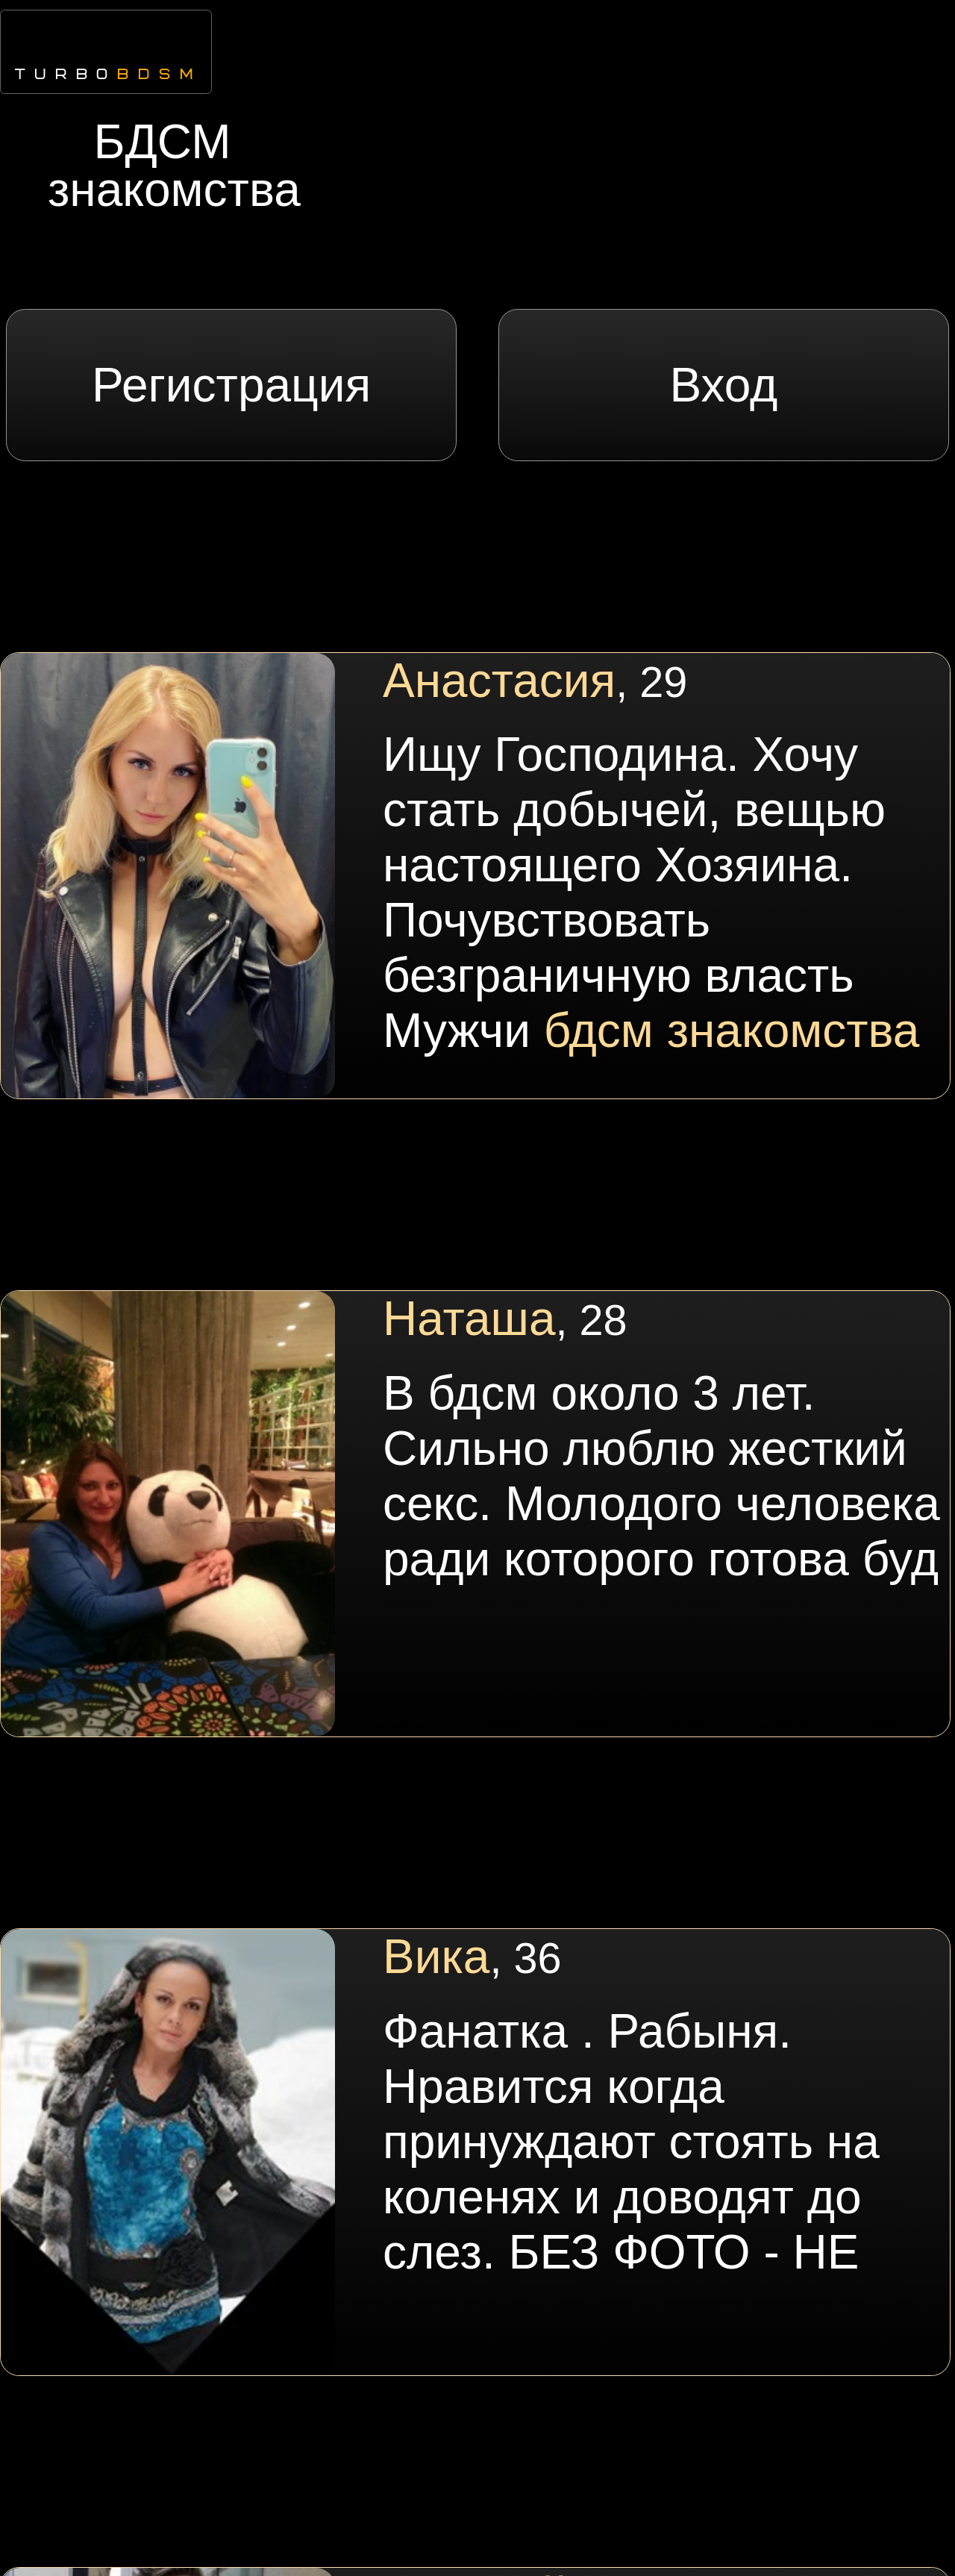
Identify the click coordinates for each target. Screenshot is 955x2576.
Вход (723, 385)
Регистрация (231, 385)
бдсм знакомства (732, 1030)
